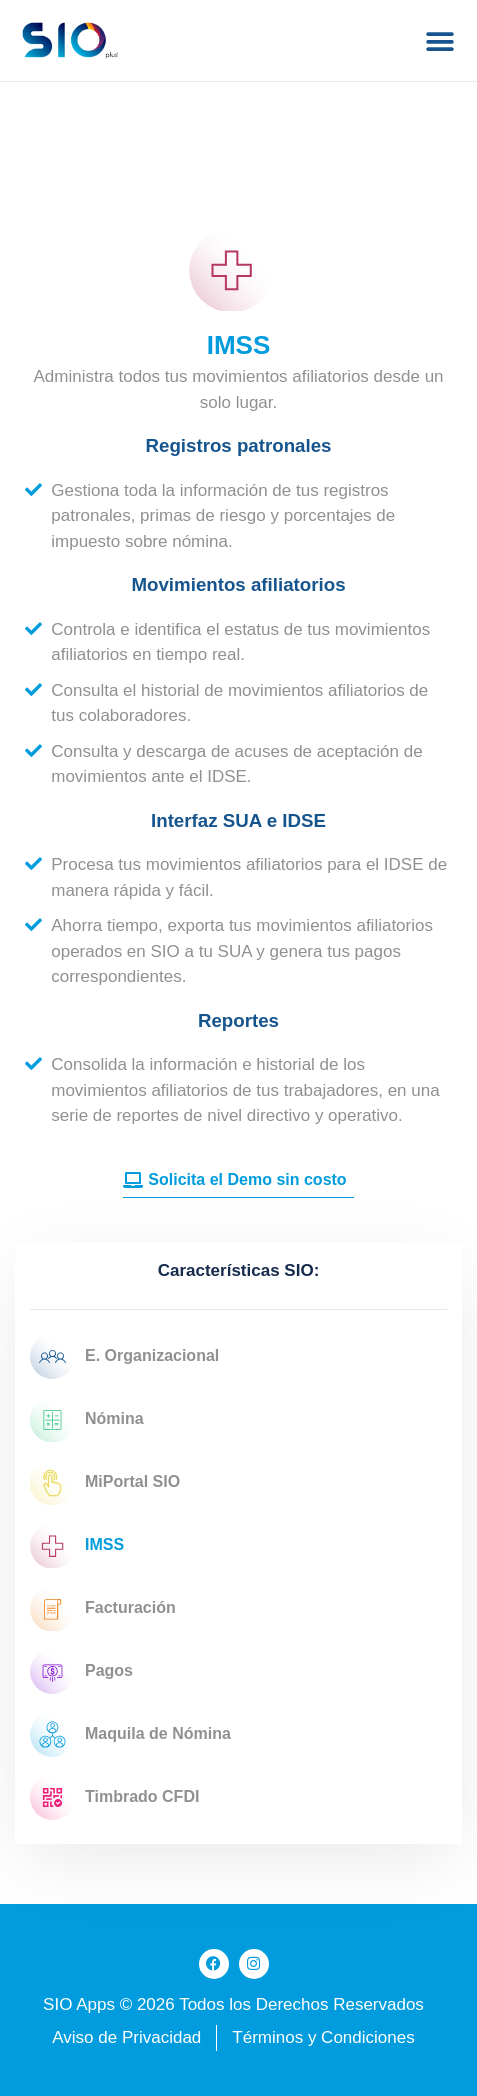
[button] (439, 41)
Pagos (81, 1671)
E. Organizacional (124, 1356)
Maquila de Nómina (130, 1734)
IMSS (77, 1545)
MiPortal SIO (105, 1482)
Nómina (87, 1419)
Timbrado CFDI (114, 1797)
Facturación (103, 1608)
